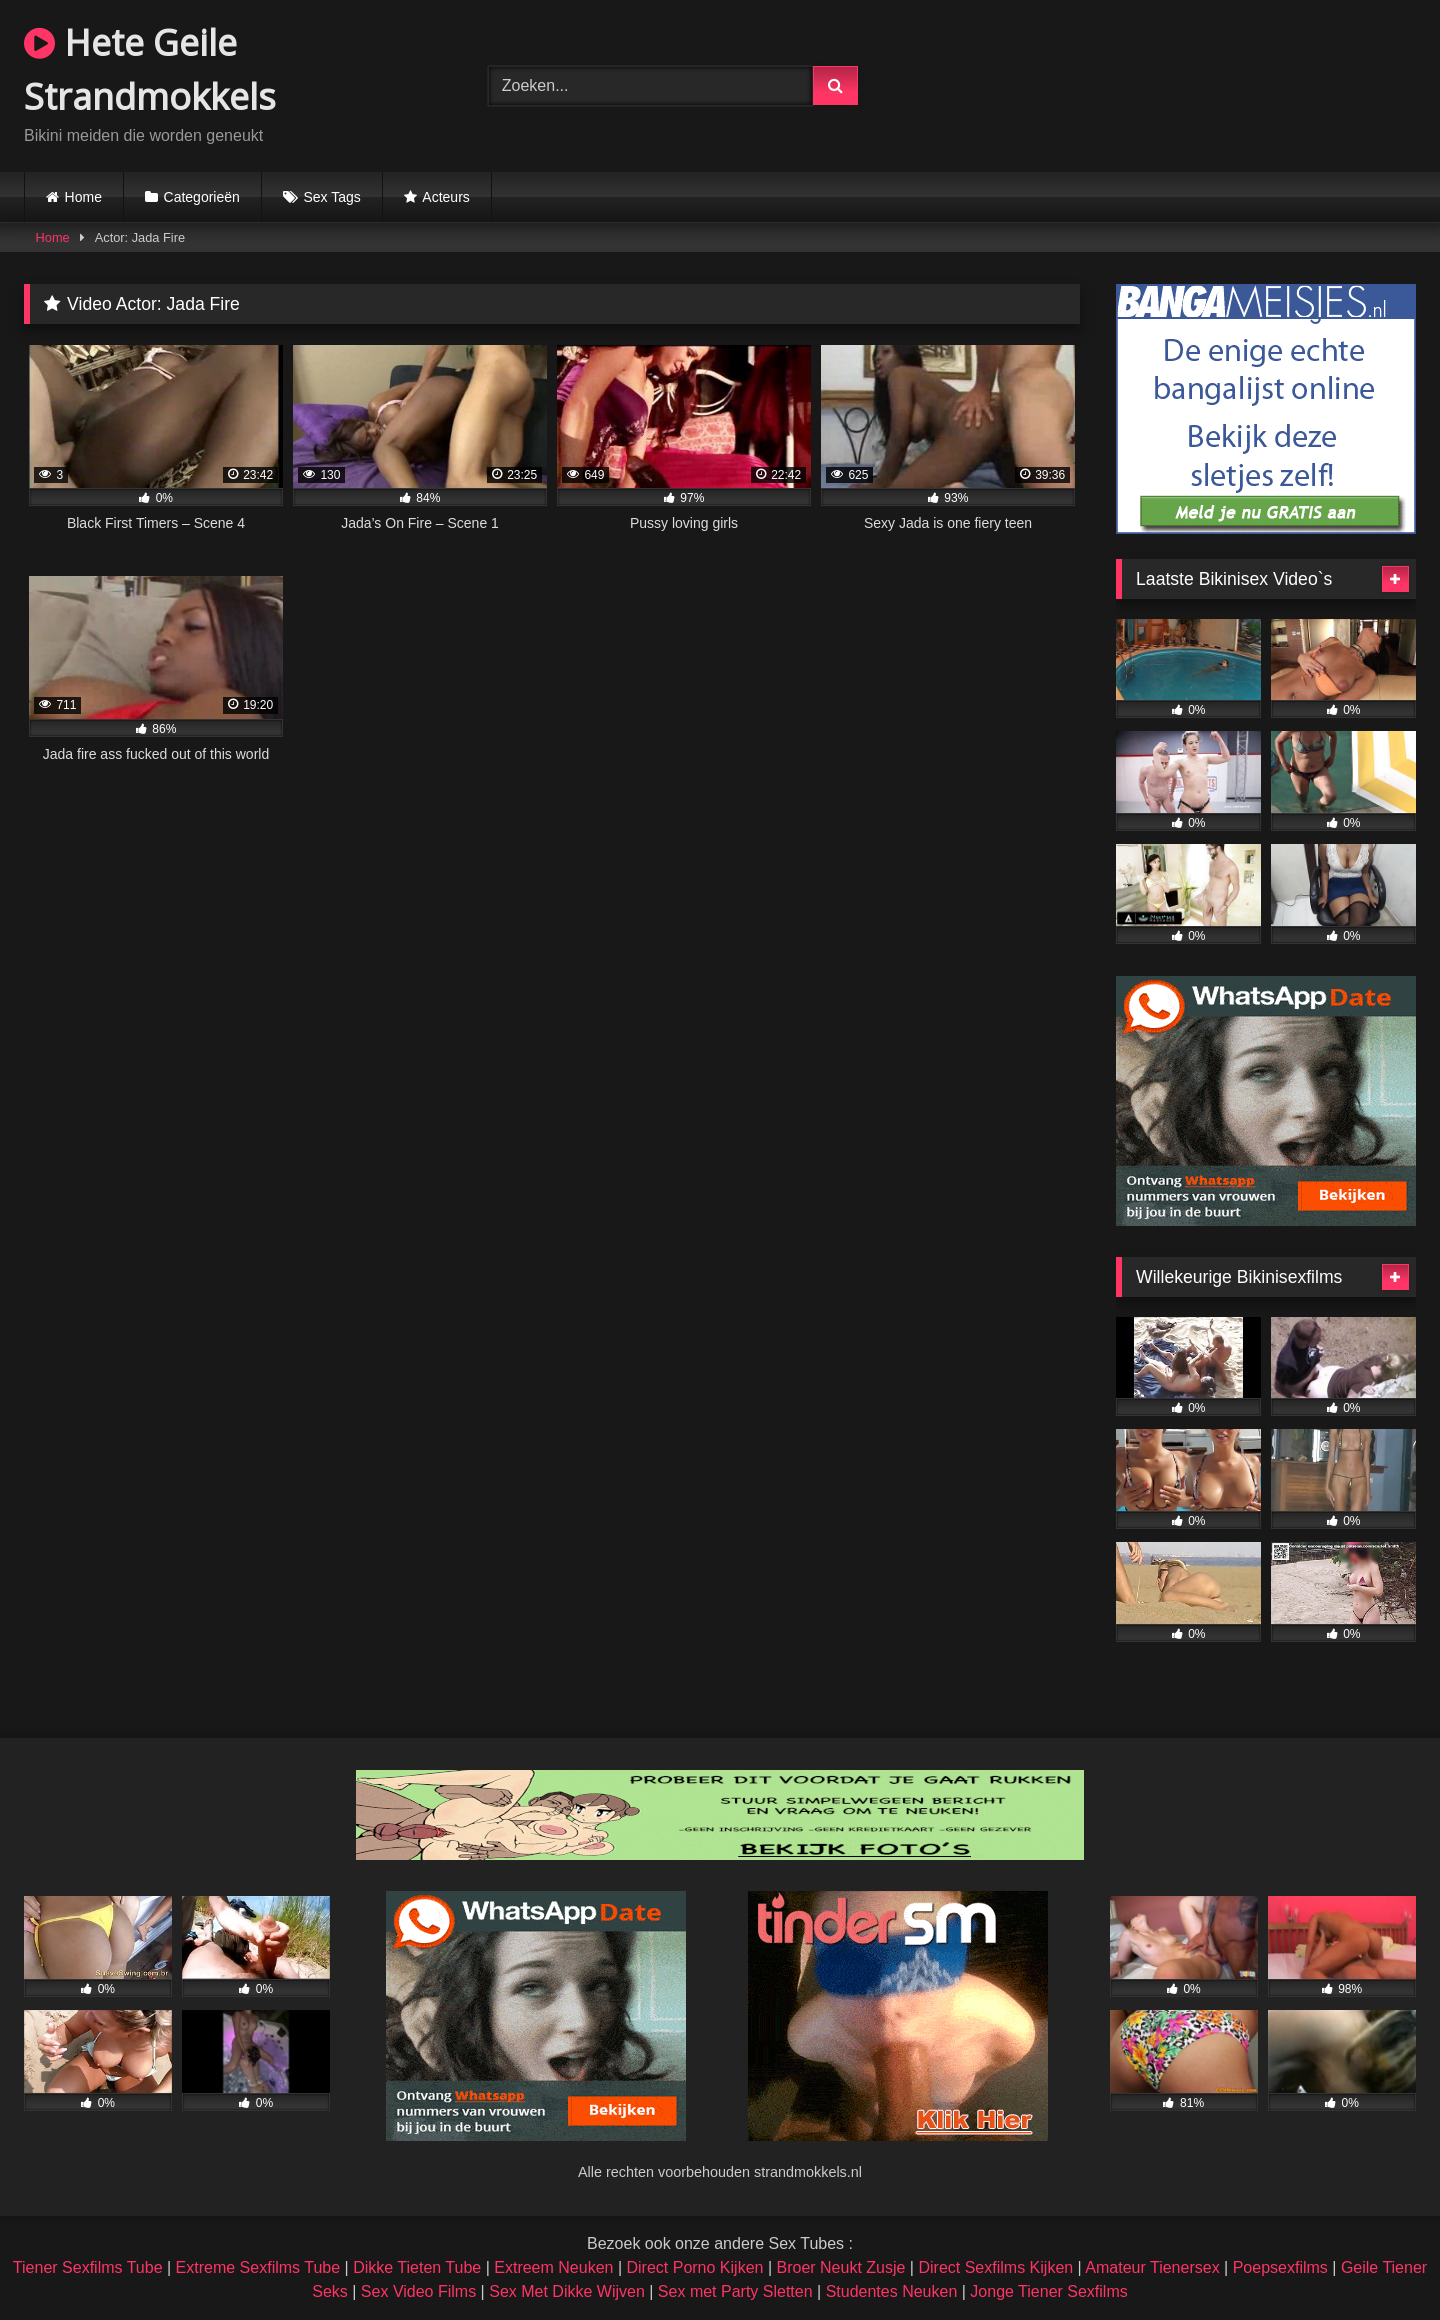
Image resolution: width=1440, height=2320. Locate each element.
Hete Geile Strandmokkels (150, 69)
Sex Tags (331, 197)
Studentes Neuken (892, 2291)
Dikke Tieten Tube (417, 2267)
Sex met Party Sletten (735, 2291)
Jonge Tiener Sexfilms (1048, 2291)
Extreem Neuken (553, 2267)
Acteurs (445, 197)
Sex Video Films (418, 2291)
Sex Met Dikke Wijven (567, 2291)
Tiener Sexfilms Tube (88, 2267)
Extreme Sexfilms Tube (258, 2267)
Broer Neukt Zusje (840, 2267)
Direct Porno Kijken (694, 2267)
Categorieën (202, 197)
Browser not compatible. (1184, 83)
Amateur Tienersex (1152, 2267)
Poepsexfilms (1280, 2267)
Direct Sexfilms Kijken (995, 2267)
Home (83, 197)
